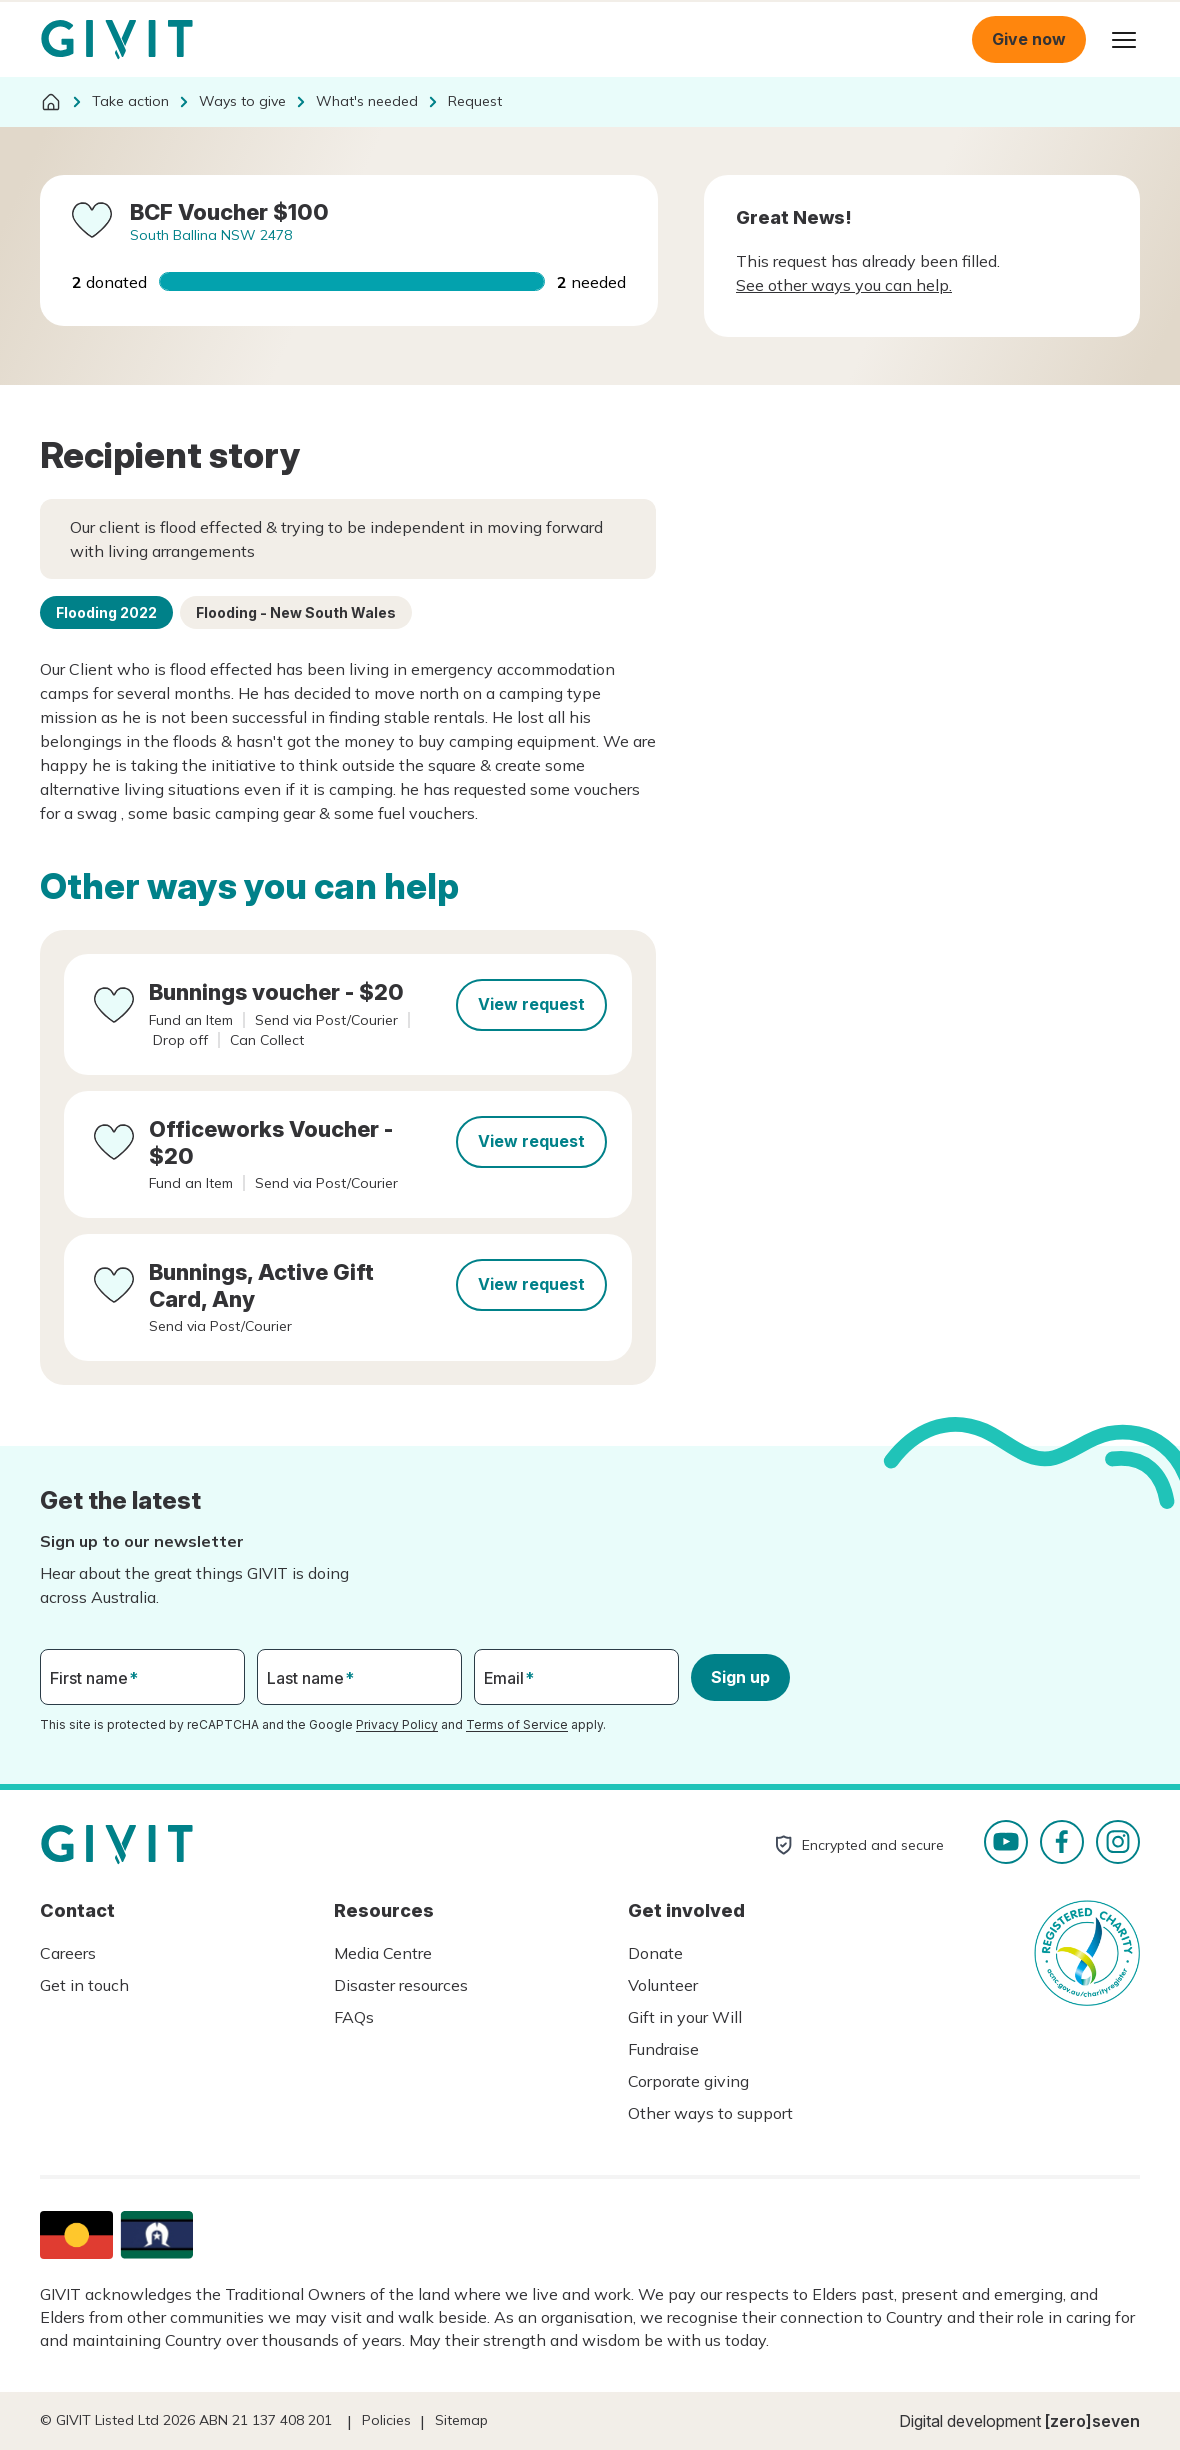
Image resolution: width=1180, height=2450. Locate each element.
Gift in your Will (685, 2017)
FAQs (354, 2017)
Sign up (740, 1677)
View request (531, 1004)
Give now (1029, 39)
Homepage (117, 40)
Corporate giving (688, 2081)
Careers (68, 1953)
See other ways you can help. (844, 285)
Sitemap (461, 2420)
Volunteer (663, 1985)
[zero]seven (1092, 2421)
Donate (655, 1953)
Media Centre (383, 1953)
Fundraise (663, 2049)
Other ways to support (710, 2113)
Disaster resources (401, 1985)
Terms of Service (517, 1724)
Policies (386, 2420)
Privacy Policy (397, 1724)
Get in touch (84, 1985)
